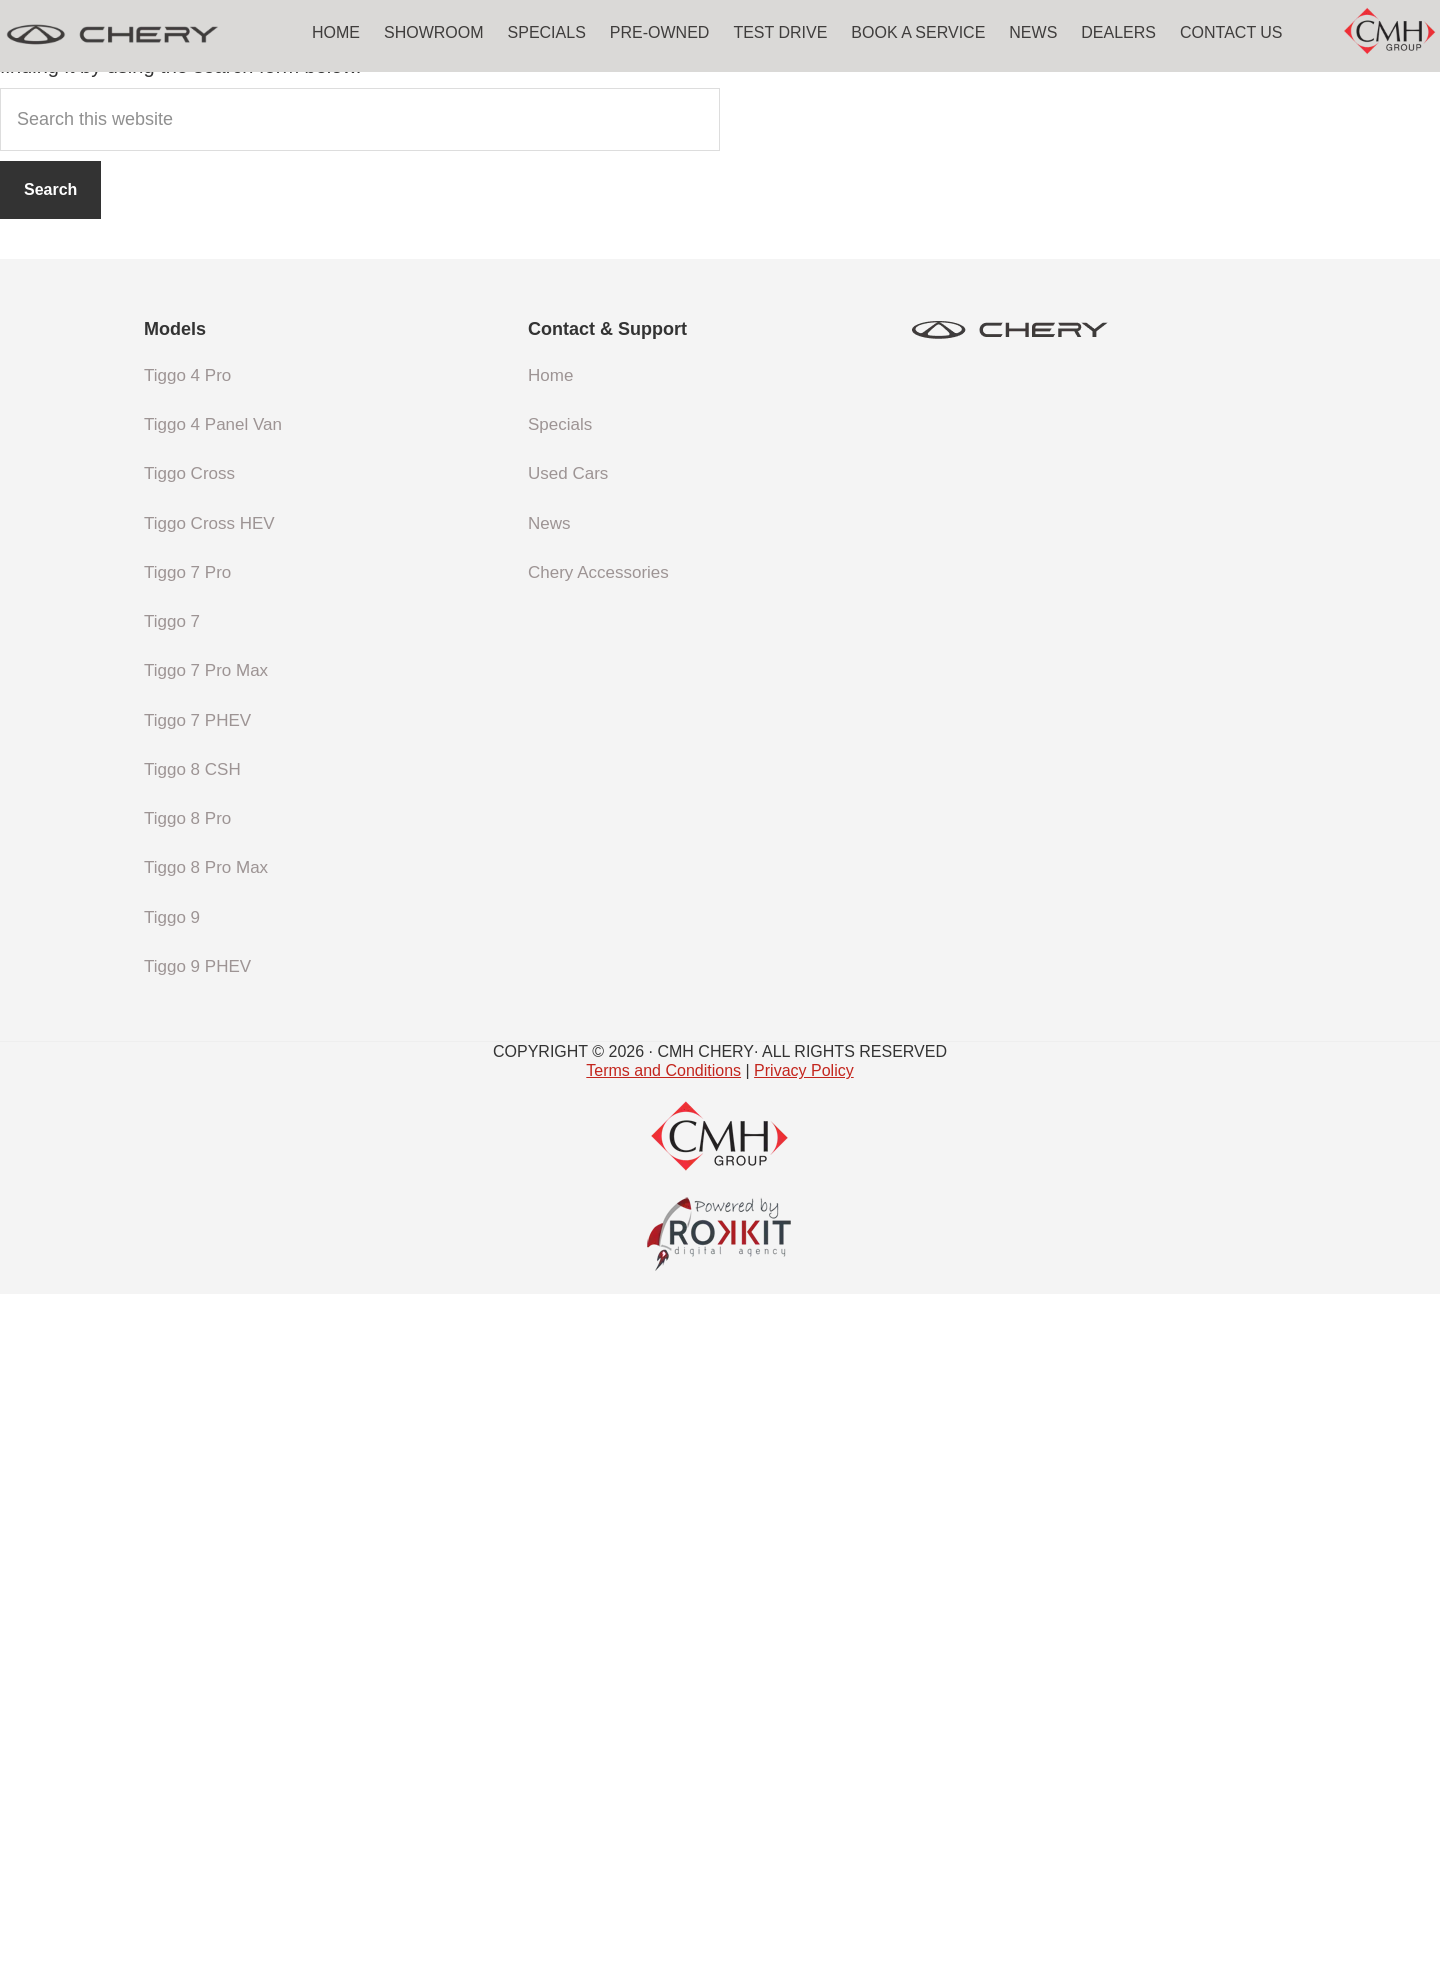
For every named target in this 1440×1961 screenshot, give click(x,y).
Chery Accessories (598, 1239)
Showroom (434, 32)
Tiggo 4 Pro (187, 1042)
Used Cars (568, 1141)
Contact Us (1231, 32)
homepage (775, 710)
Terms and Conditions (663, 1738)
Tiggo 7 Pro (187, 1239)
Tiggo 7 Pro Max (206, 1338)
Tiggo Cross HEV (209, 1190)
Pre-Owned (660, 32)
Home (336, 32)
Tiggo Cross (189, 1141)
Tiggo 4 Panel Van (213, 1092)
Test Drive (780, 32)
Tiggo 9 (172, 1584)
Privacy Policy (804, 1738)
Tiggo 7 (172, 1289)
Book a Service (918, 32)
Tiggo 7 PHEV (197, 1387)
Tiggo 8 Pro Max (206, 1535)
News (1033, 32)
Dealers (1118, 32)
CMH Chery (150, 35)
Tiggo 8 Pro (187, 1486)
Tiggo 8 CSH (192, 1436)
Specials (547, 32)
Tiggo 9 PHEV (197, 1633)
